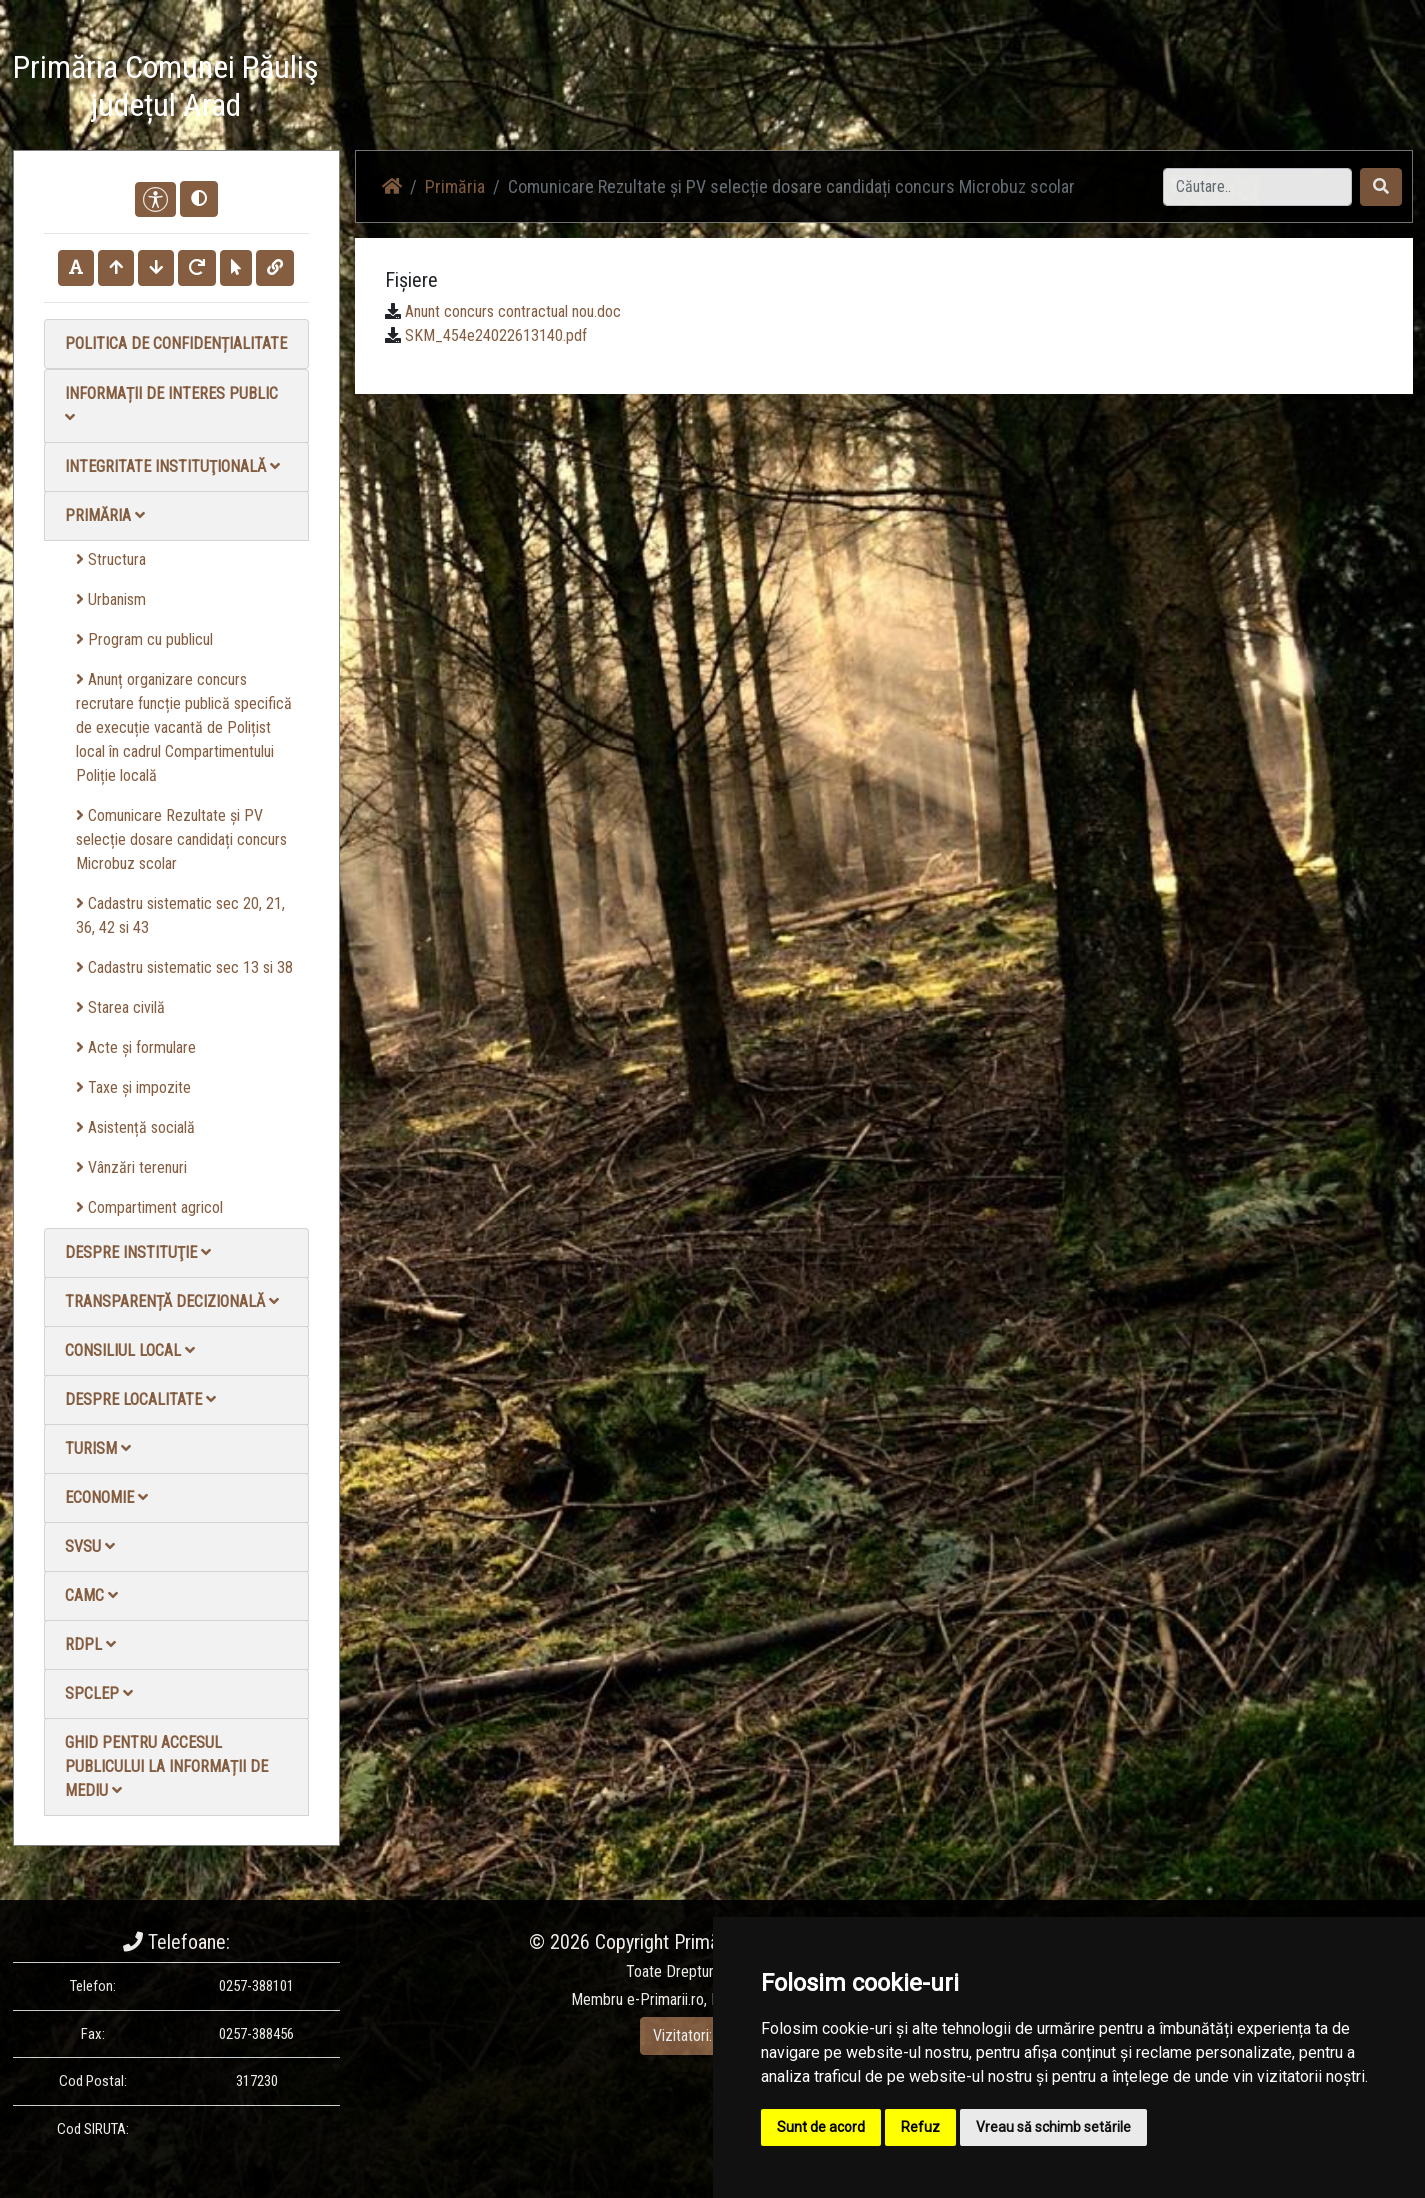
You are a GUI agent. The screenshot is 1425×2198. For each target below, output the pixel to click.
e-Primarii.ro (665, 1999)
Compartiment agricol (149, 1207)
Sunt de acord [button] (821, 2127)
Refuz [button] (920, 2127)
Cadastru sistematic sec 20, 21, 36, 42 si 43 (180, 915)
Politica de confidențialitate (176, 343)
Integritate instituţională (172, 466)
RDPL (90, 1644)
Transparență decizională (172, 1301)
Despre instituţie (138, 1252)
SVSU (90, 1546)
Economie (106, 1497)
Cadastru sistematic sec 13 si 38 (184, 967)
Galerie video (976, 89)
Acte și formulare (136, 1047)
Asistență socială (135, 1127)
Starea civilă (120, 1007)
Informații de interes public (171, 404)
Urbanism (111, 599)
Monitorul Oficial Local (1289, 89)
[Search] (1257, 187)
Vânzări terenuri (131, 1167)
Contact (1169, 89)
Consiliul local (130, 1350)
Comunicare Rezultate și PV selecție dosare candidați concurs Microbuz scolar (181, 839)
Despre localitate (140, 1399)
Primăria (105, 515)
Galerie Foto (1081, 89)
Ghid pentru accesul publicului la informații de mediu (166, 1766)
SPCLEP (99, 1693)
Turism (98, 1448)
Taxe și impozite (133, 1087)
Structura (111, 559)
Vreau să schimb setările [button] (1053, 2127)
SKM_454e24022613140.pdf (496, 335)
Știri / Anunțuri (866, 89)
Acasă (776, 89)
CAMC (91, 1595)
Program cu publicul (144, 639)
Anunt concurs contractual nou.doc (513, 311)
